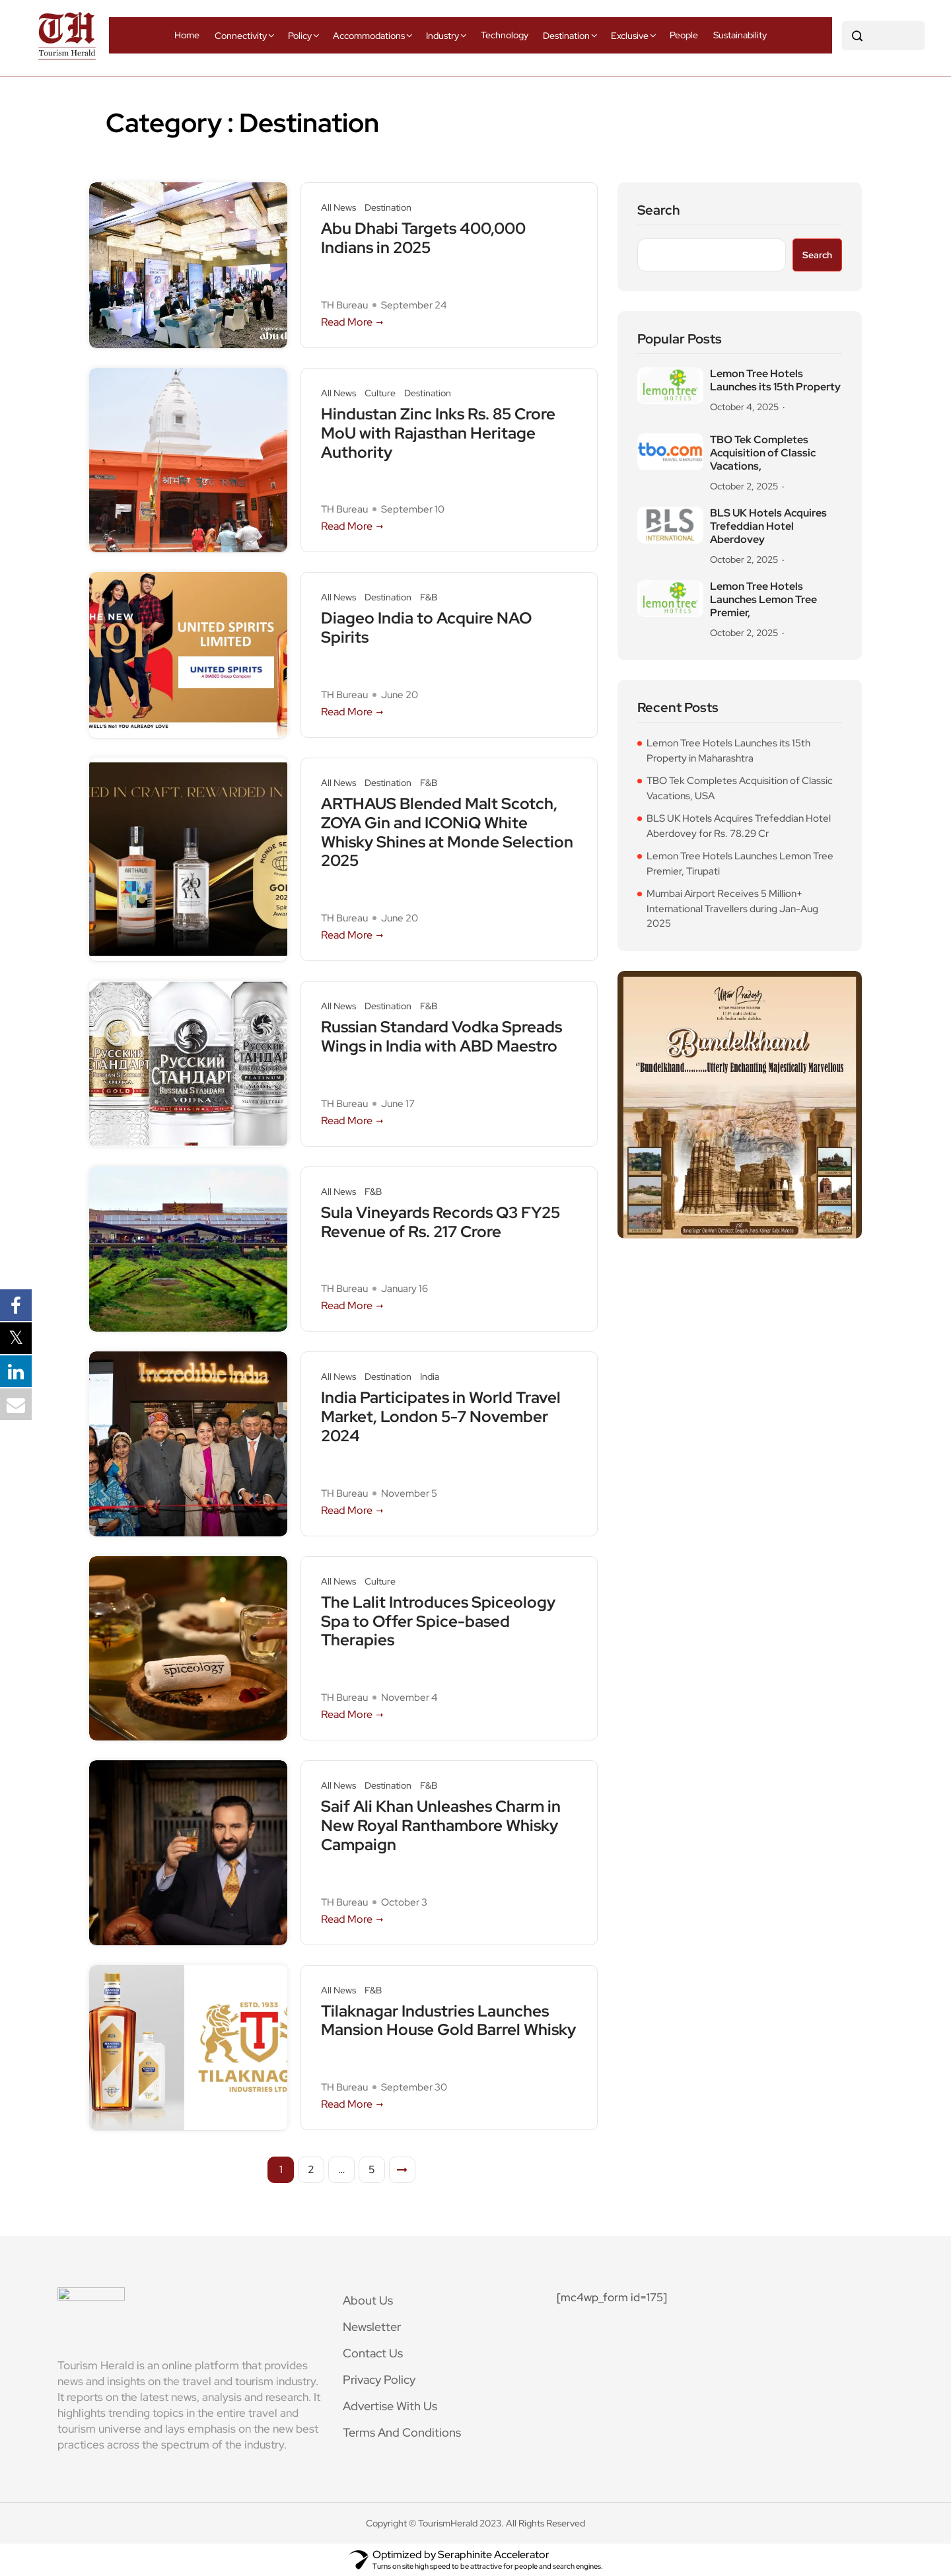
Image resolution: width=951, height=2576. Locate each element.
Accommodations (369, 36)
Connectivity (241, 36)
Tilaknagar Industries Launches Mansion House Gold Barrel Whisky (448, 2021)
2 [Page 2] (311, 2169)
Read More (353, 322)
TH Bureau (344, 305)
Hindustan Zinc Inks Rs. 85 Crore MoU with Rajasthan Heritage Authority (438, 433)
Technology (504, 35)
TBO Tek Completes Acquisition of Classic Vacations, (763, 453)
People (684, 35)
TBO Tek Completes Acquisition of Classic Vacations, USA (740, 788)
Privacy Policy (379, 2379)
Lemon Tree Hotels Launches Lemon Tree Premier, (763, 600)
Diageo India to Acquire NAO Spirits (426, 628)
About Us (368, 2300)
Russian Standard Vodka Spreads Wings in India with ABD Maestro (441, 1037)
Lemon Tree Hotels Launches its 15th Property (775, 380)
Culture (380, 393)
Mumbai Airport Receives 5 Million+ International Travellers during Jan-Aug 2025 (732, 908)
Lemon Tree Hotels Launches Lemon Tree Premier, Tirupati (740, 863)
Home (186, 35)
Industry (442, 36)
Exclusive (630, 36)
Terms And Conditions (402, 2432)
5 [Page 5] (372, 2169)
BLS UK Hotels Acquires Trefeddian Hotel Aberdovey (768, 526)
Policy (300, 36)
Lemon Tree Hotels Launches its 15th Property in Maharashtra (728, 750)
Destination (566, 36)
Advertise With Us (390, 2406)
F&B (428, 597)
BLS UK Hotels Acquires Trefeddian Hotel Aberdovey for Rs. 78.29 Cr (739, 826)
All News (338, 208)
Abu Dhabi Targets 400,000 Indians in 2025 (423, 238)
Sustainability (740, 35)
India (429, 1377)
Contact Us (373, 2353)
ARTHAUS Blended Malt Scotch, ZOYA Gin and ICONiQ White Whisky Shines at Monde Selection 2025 (447, 833)
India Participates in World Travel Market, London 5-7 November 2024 (441, 1416)
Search (658, 210)
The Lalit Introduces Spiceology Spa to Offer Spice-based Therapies (438, 1621)
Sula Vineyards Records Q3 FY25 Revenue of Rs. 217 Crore (440, 1222)
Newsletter (372, 2326)
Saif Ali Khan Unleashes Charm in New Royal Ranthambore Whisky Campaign (441, 1825)
